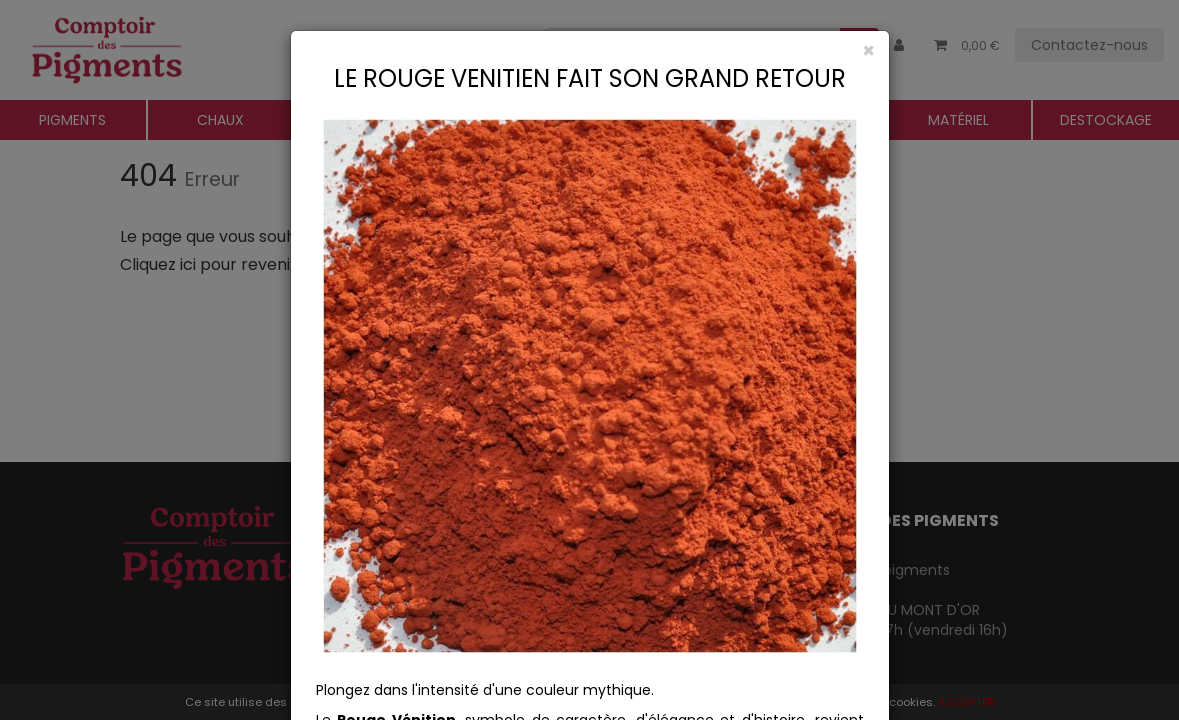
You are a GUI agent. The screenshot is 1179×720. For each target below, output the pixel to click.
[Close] (590, 50)
